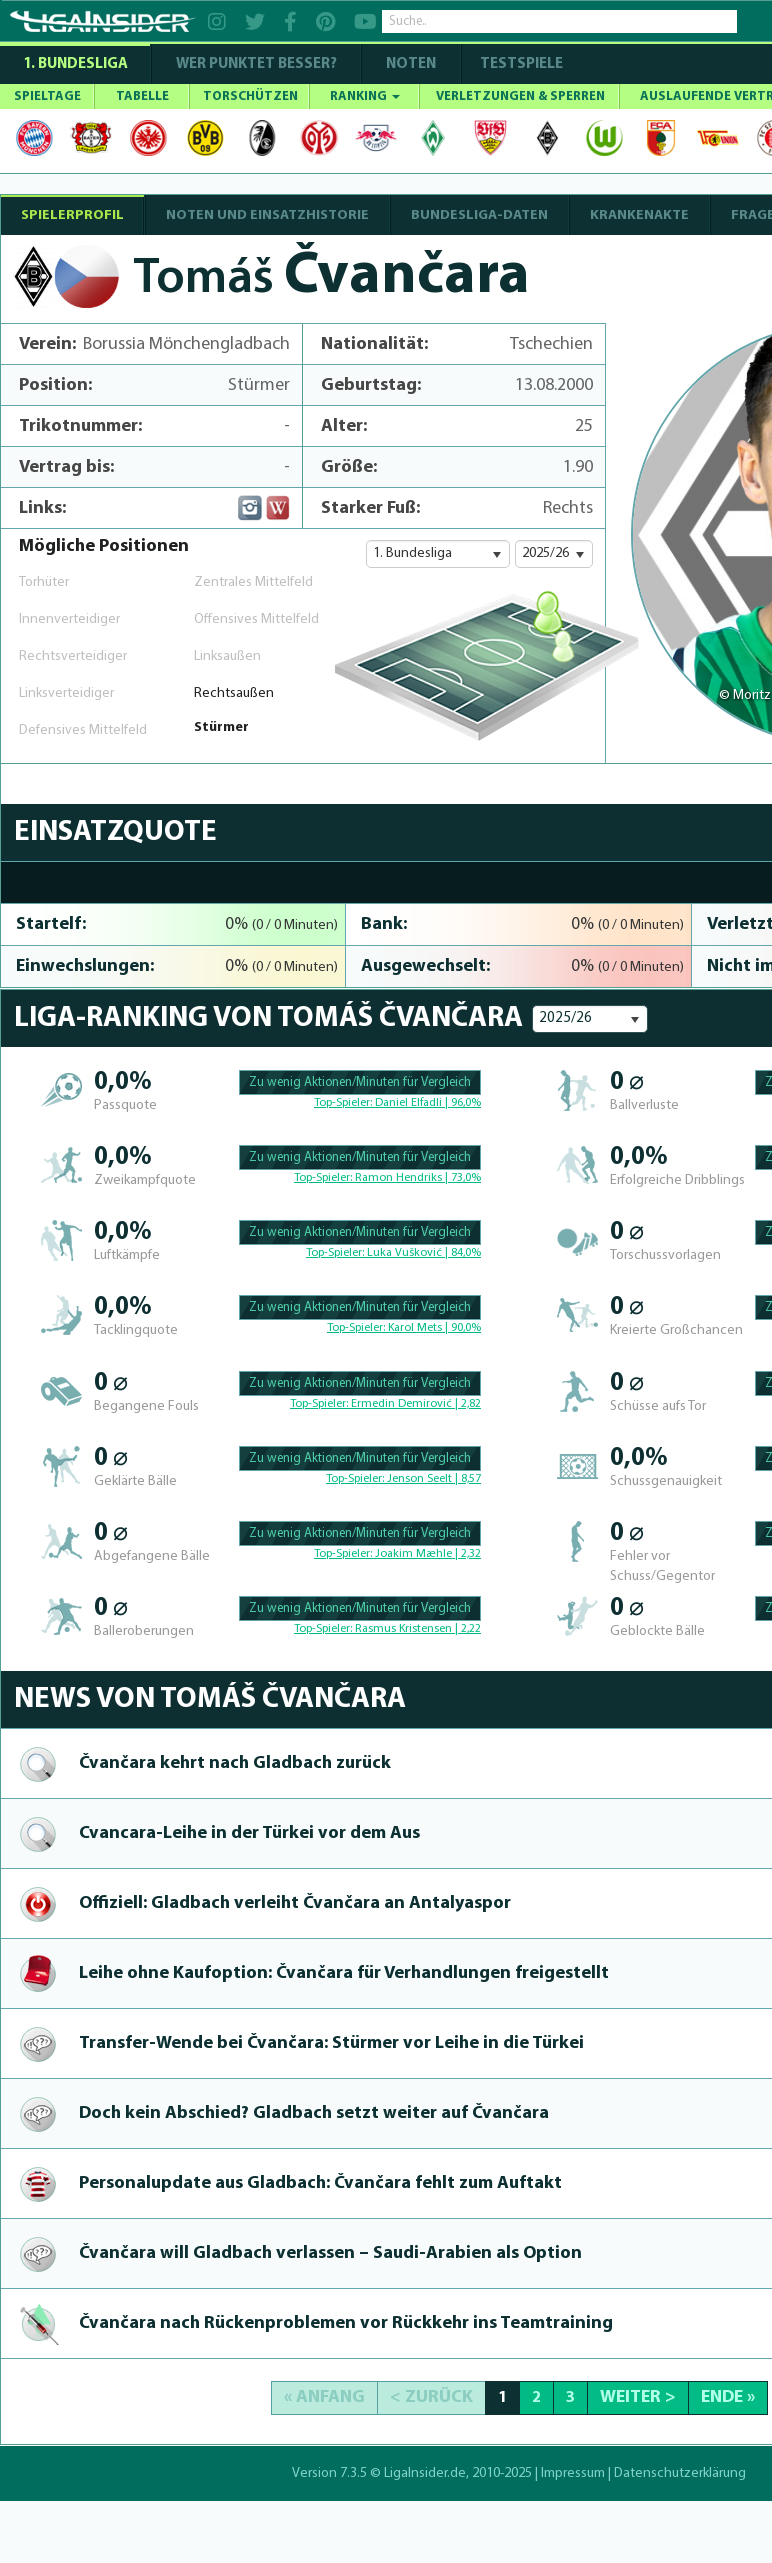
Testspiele (520, 64)
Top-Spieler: (344, 1103)
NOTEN (411, 64)
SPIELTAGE (47, 96)
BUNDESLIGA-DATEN (479, 215)
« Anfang (324, 2397)
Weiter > (638, 2397)
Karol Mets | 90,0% (434, 1328)
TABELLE (142, 96)
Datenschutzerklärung (680, 2473)
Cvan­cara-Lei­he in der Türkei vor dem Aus (249, 1833)
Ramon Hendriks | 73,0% (418, 1178)
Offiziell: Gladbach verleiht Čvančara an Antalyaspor (295, 1903)
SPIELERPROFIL (72, 215)
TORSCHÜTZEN (250, 96)
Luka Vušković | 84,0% (424, 1253)
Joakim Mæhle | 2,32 (428, 1554)
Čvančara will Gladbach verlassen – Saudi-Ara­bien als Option (330, 2253)
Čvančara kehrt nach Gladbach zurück (235, 1763)
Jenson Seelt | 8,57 (434, 1479)
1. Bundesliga (75, 64)
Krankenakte (639, 215)
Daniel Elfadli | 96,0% (428, 1103)
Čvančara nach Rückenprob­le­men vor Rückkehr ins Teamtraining (346, 2323)
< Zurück (431, 2397)
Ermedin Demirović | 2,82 (416, 1404)
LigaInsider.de (425, 2473)
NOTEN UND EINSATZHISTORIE (267, 215)
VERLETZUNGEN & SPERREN (520, 96)
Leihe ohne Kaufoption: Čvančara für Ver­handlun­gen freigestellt (344, 1973)
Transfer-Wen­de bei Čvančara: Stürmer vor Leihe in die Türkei (331, 2043)
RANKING (365, 96)
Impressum (573, 2473)
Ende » (728, 2397)
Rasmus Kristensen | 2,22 (418, 1629)
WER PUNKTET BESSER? (256, 64)
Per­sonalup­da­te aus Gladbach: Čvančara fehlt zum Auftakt (320, 2183)
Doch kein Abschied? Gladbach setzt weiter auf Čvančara (314, 2113)
